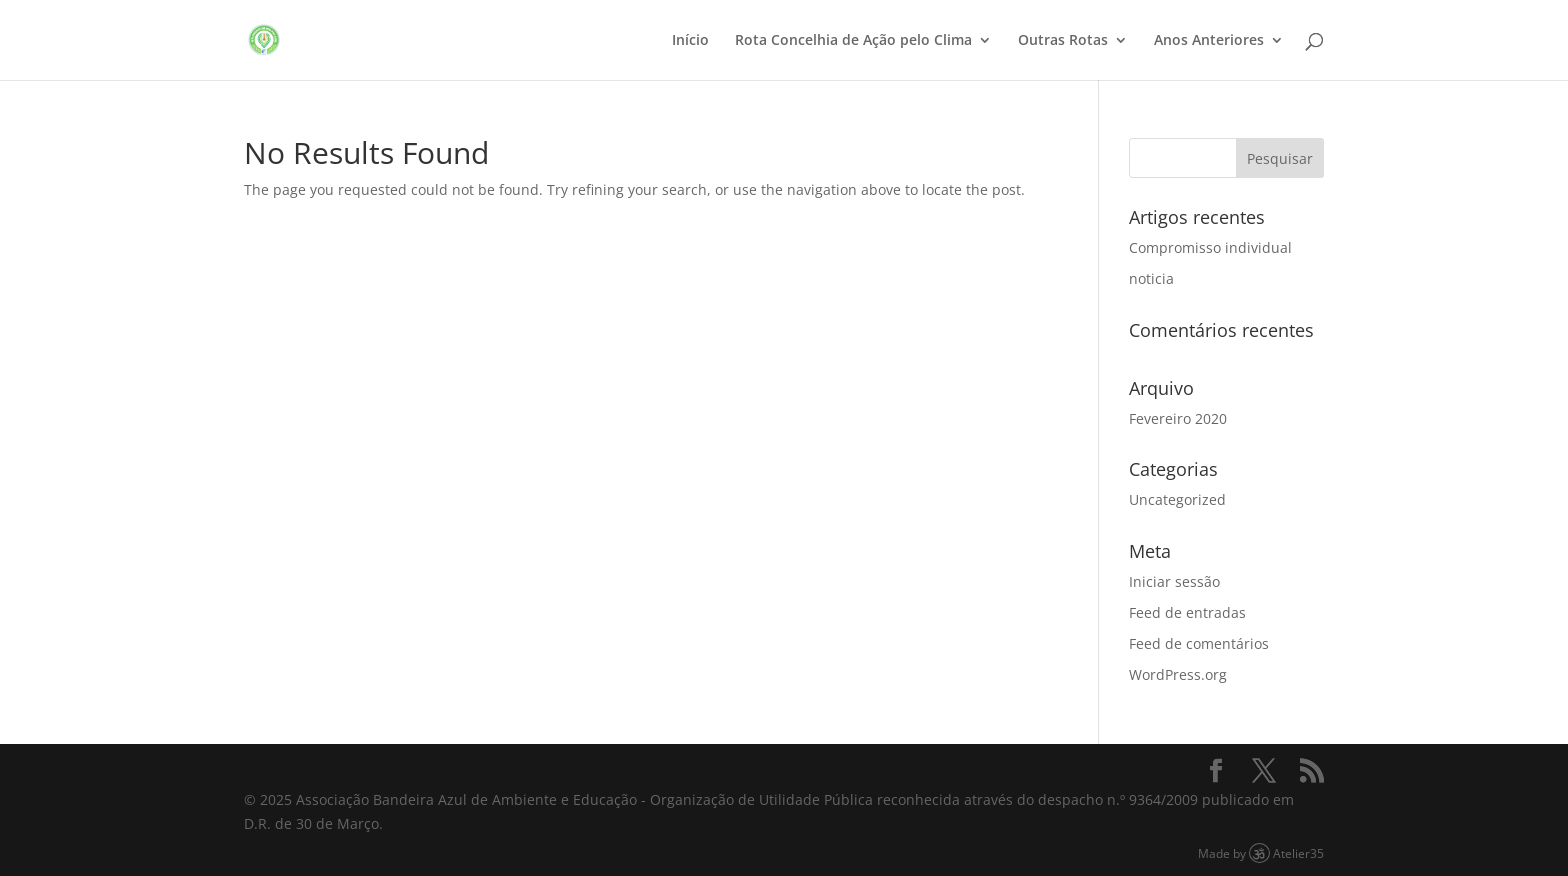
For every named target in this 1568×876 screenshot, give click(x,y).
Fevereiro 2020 (1178, 418)
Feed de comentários (1199, 643)
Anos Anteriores (1209, 41)
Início (690, 41)
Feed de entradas (1187, 612)
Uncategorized (1177, 499)
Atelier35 (1298, 853)
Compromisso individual (1210, 247)
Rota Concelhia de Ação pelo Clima (853, 41)
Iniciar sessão (1174, 581)
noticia (1151, 278)
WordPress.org (1178, 674)
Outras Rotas (1063, 41)
